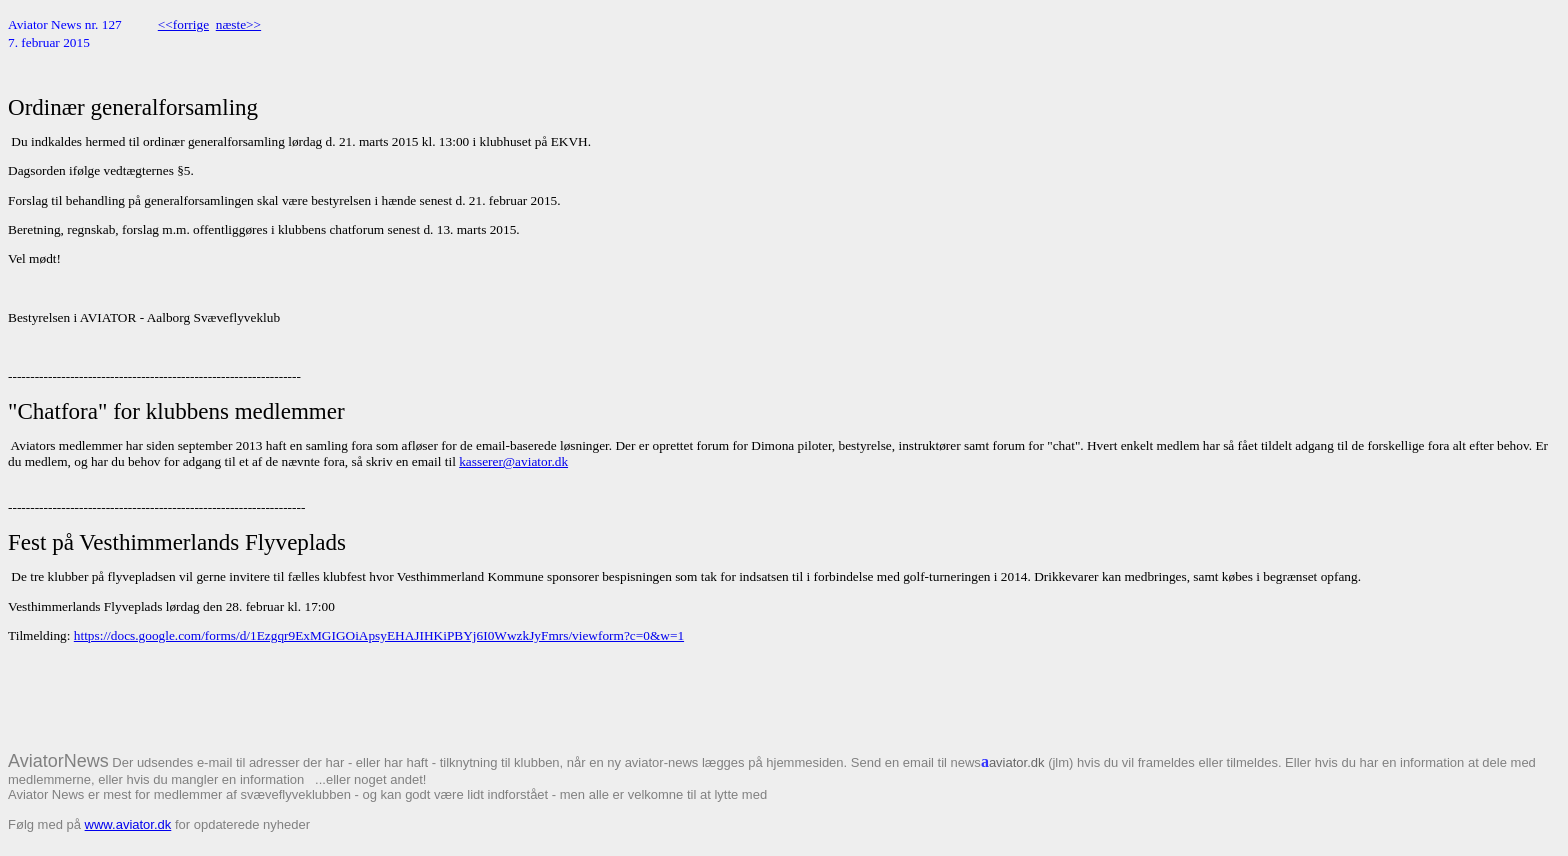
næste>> (238, 24)
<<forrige (183, 24)
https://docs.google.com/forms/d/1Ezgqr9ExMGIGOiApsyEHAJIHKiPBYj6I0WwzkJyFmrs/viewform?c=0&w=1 (379, 635)
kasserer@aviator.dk (513, 461)
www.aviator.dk (128, 824)
